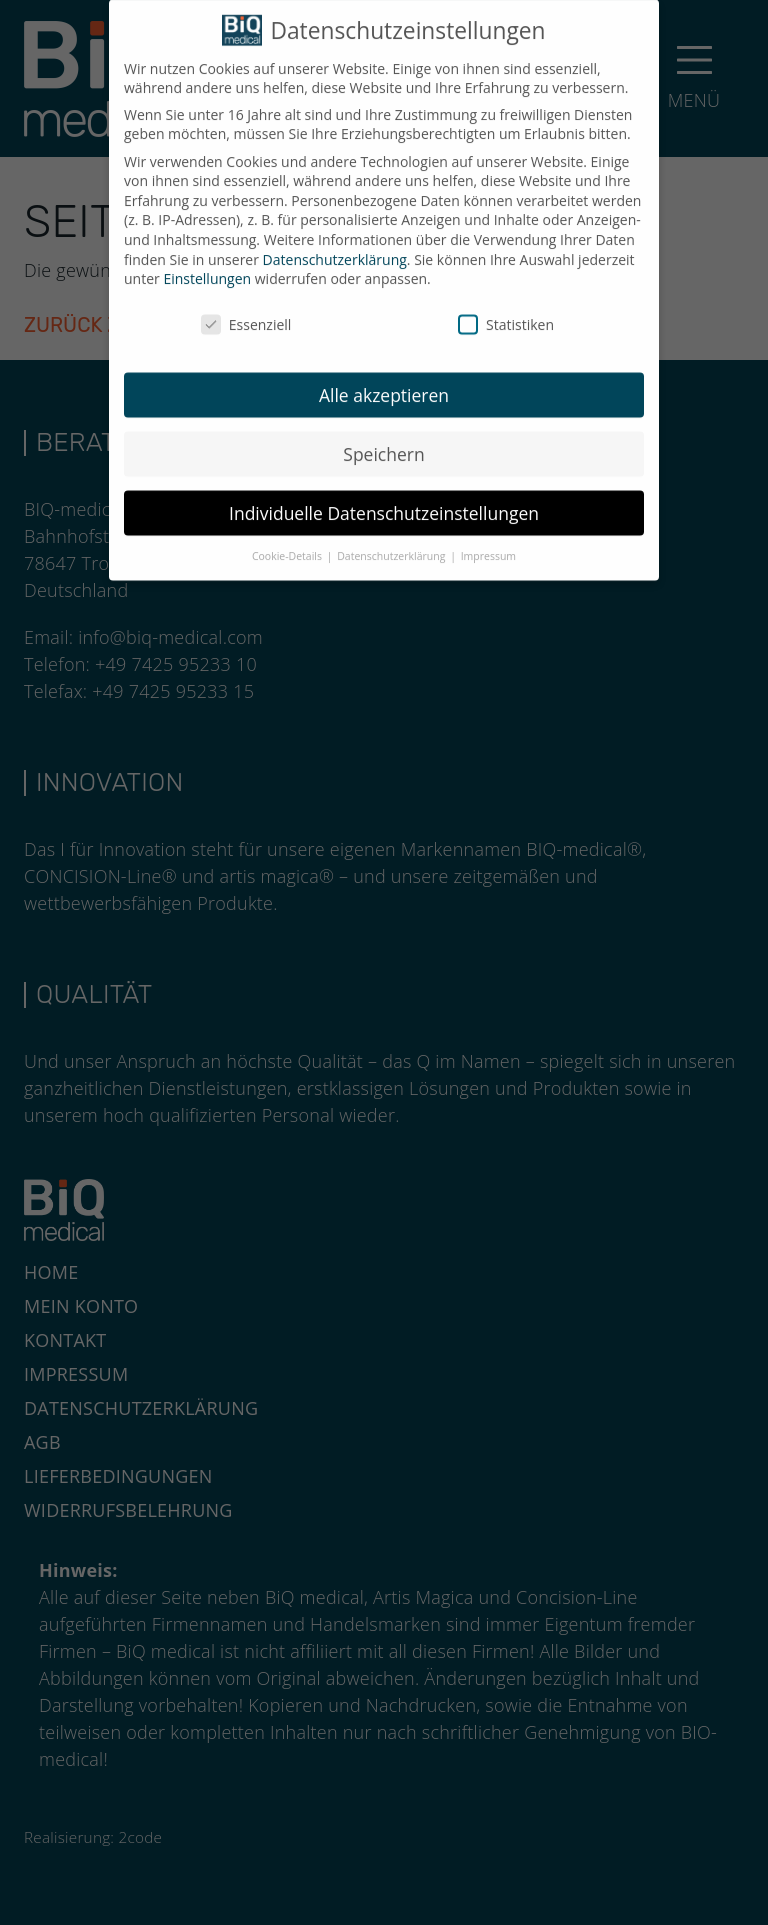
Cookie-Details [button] (288, 545)
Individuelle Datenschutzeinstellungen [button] (384, 501)
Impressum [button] (488, 545)
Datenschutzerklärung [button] (392, 545)
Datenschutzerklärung (335, 247)
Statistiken (506, 312)
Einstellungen (207, 266)
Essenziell (246, 312)
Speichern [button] (383, 442)
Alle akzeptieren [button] (384, 383)
